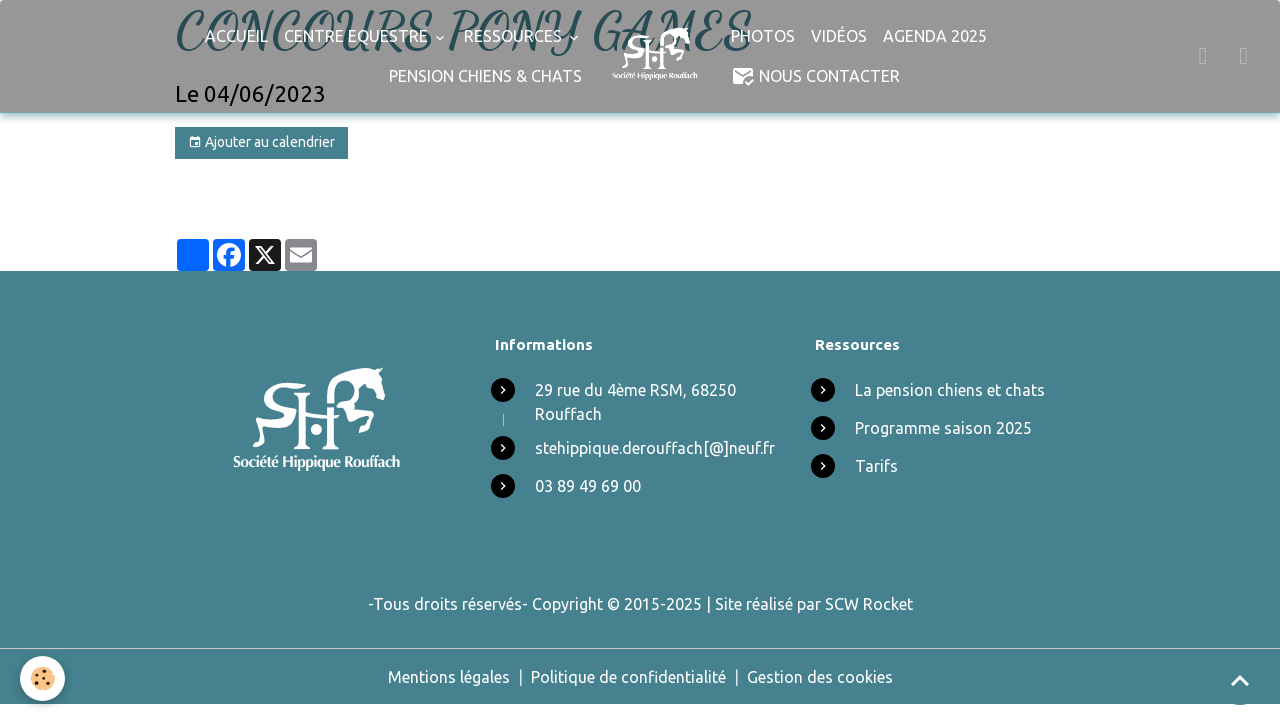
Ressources (515, 36)
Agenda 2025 (935, 36)
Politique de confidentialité (628, 677)
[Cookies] (42, 678)
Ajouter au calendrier (261, 143)
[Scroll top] (1240, 680)
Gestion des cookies (820, 677)
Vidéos (839, 36)
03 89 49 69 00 (588, 486)
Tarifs (876, 466)
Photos (763, 36)
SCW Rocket (869, 604)
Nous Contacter (815, 76)
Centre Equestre (358, 36)
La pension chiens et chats (950, 390)
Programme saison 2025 (943, 428)
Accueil (236, 36)
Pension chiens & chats (485, 76)
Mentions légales (449, 677)
